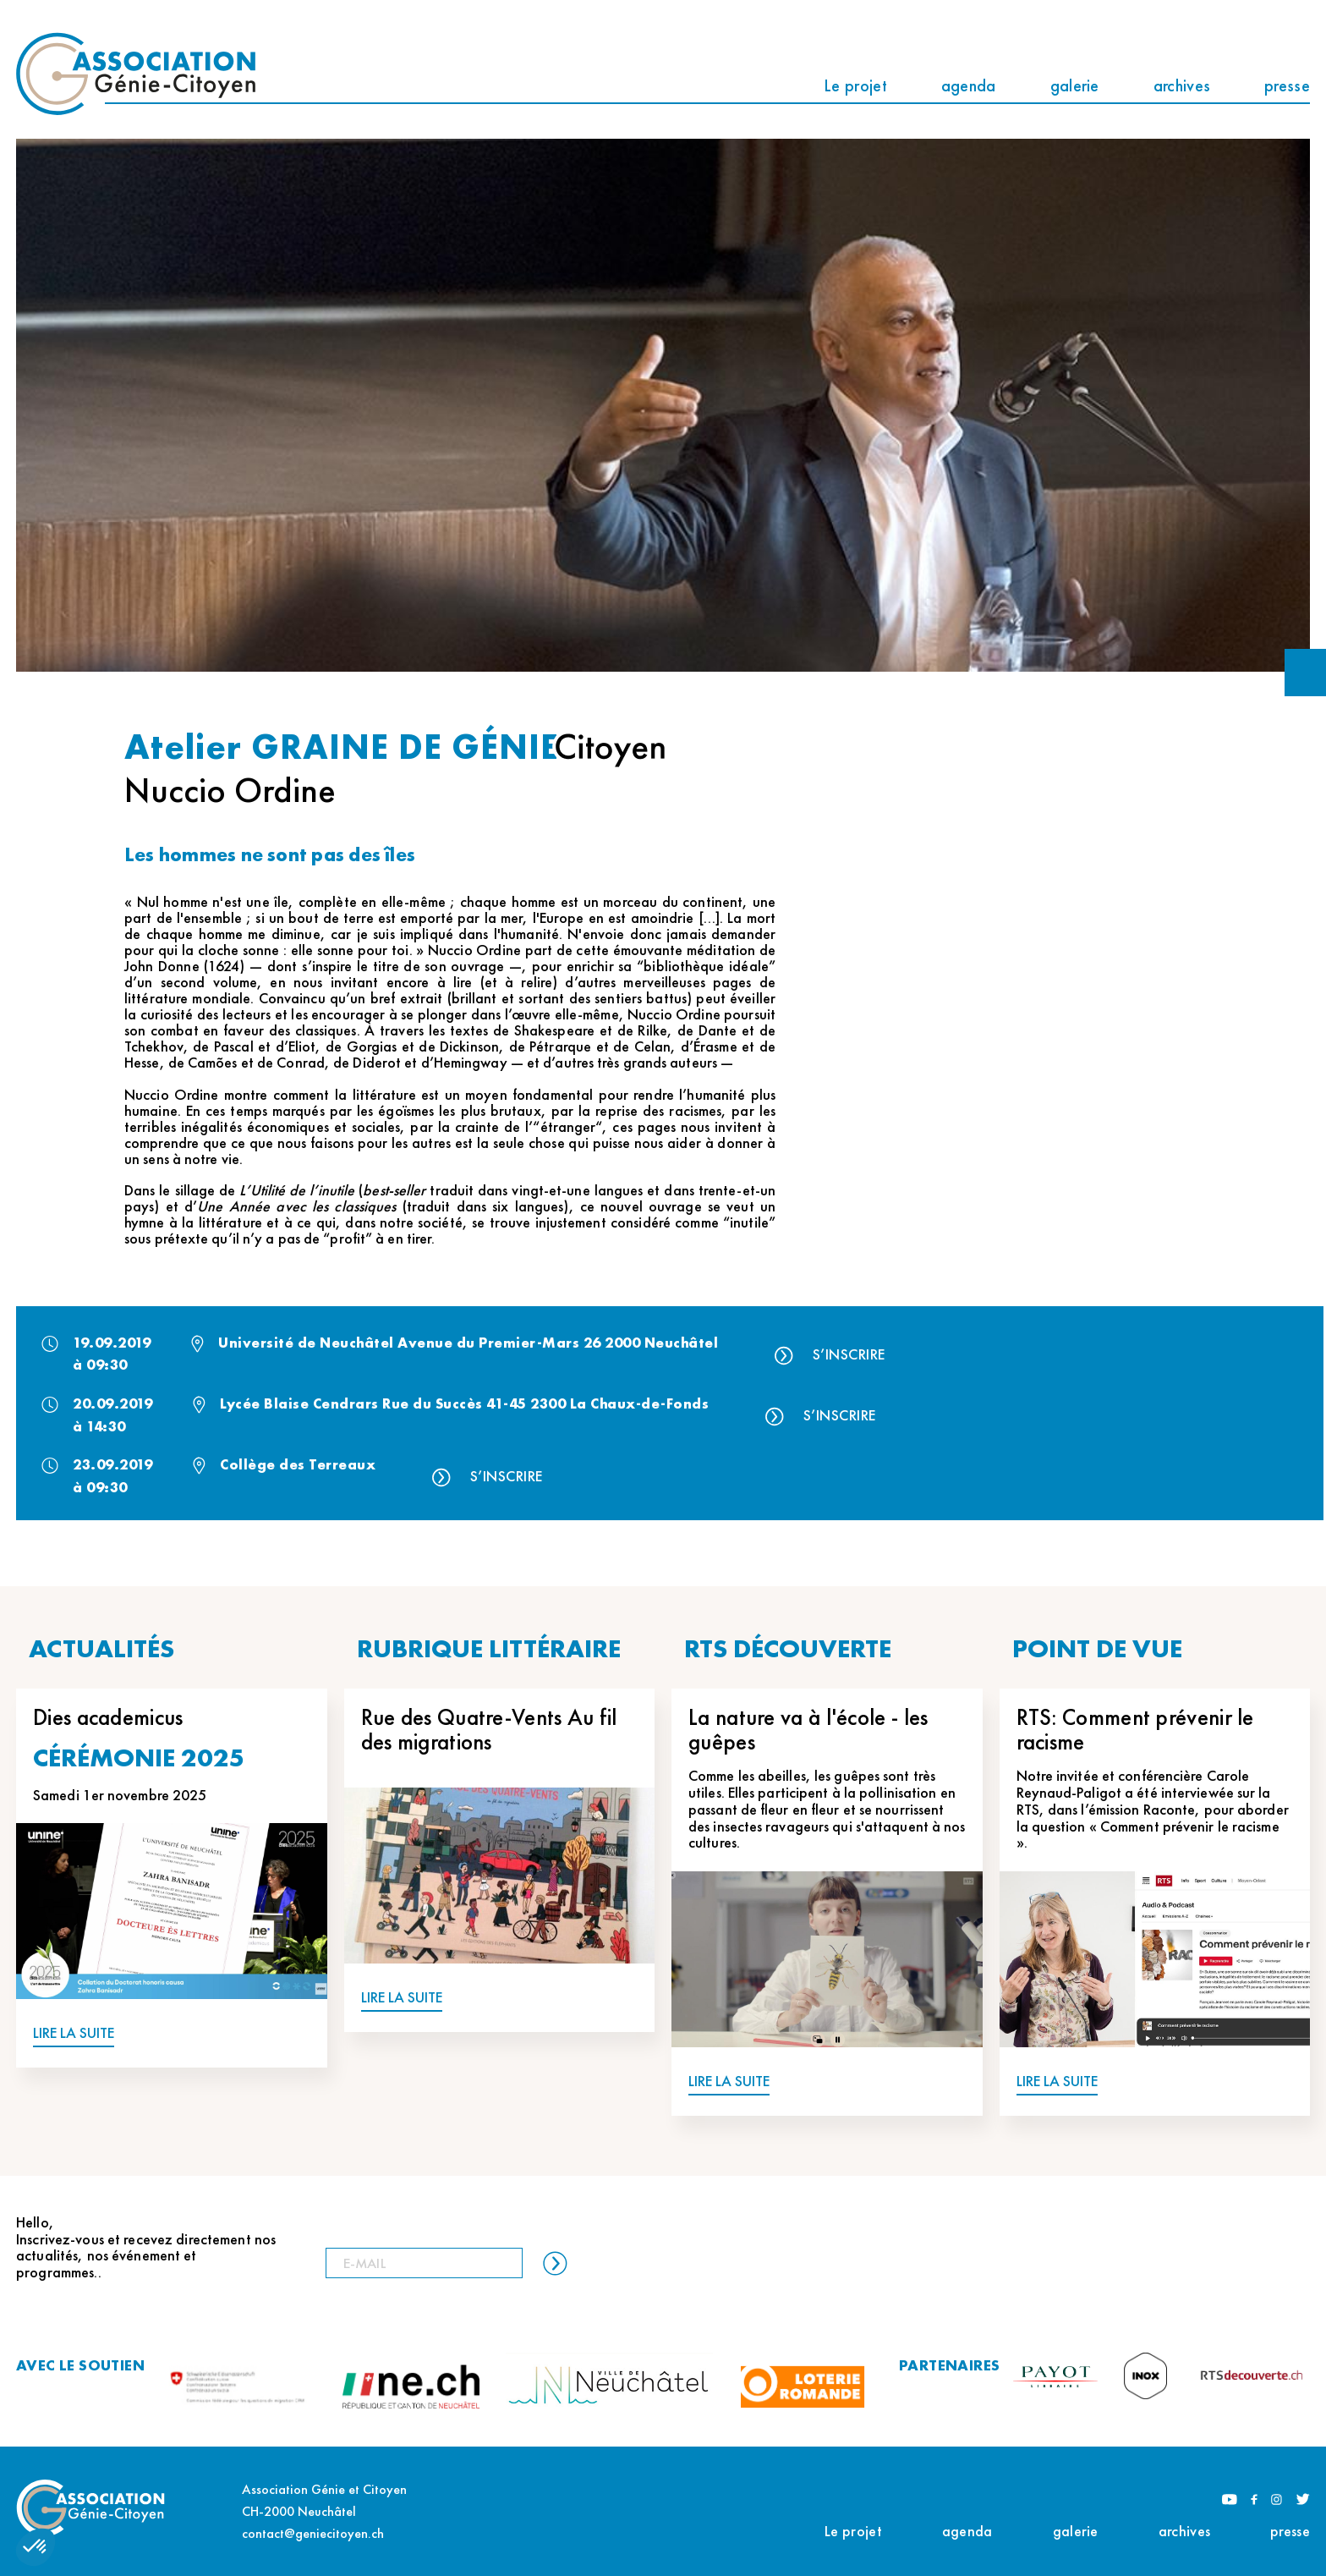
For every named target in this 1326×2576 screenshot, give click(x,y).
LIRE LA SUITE (73, 2033)
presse (1287, 85)
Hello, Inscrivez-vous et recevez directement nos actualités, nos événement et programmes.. (146, 2247)
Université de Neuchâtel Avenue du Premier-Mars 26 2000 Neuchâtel (468, 1342)
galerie (1074, 85)
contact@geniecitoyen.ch (313, 2533)
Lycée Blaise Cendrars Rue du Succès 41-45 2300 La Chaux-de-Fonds (464, 1403)
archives (1181, 85)
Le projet (855, 85)
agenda (968, 85)
